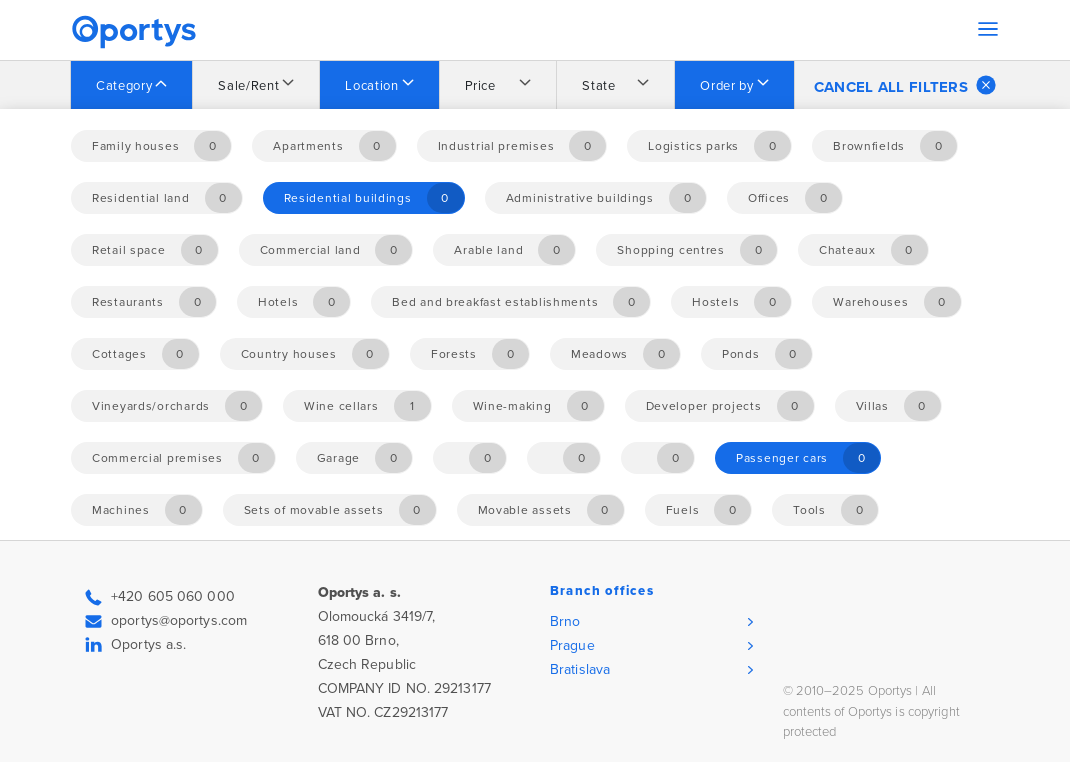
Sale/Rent (248, 86)
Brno (565, 621)
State (598, 86)
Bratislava (580, 669)
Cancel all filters (905, 85)
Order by (726, 86)
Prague (572, 645)
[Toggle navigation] (988, 29)
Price (480, 86)
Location (371, 86)
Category (124, 86)
